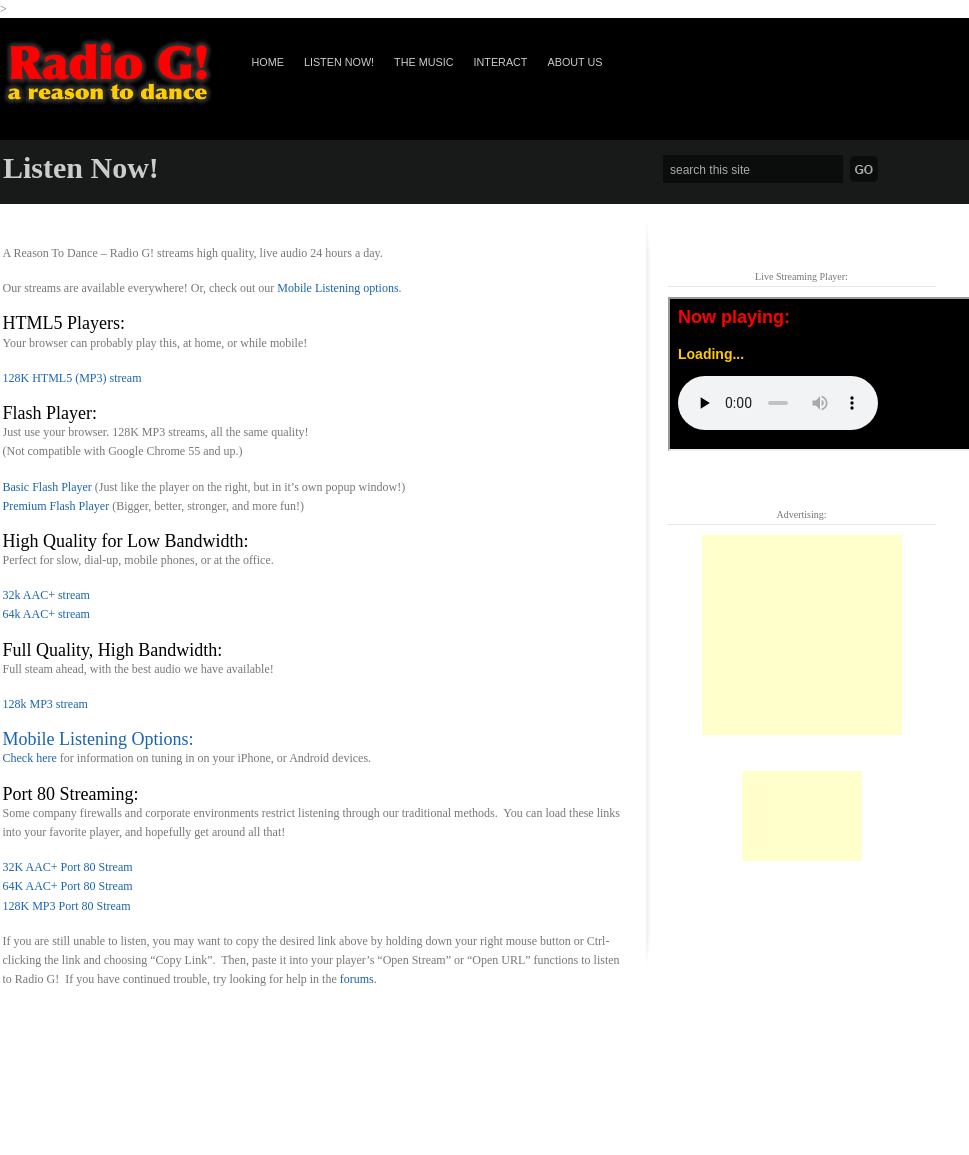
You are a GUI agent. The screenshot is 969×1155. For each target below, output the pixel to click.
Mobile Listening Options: (98, 739)
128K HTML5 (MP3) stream (72, 378)
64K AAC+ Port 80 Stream (68, 886)
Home (268, 62)
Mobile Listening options (337, 288)
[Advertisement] (802, 635)
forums (357, 979)
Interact (500, 62)
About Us (574, 62)
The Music (423, 62)
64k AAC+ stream (46, 614)
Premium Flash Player (56, 506)
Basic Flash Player (47, 487)
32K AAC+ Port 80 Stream (68, 867)
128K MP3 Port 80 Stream (67, 906)
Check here (30, 758)
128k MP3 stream (45, 704)
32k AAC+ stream (46, 595)
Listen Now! (339, 62)
